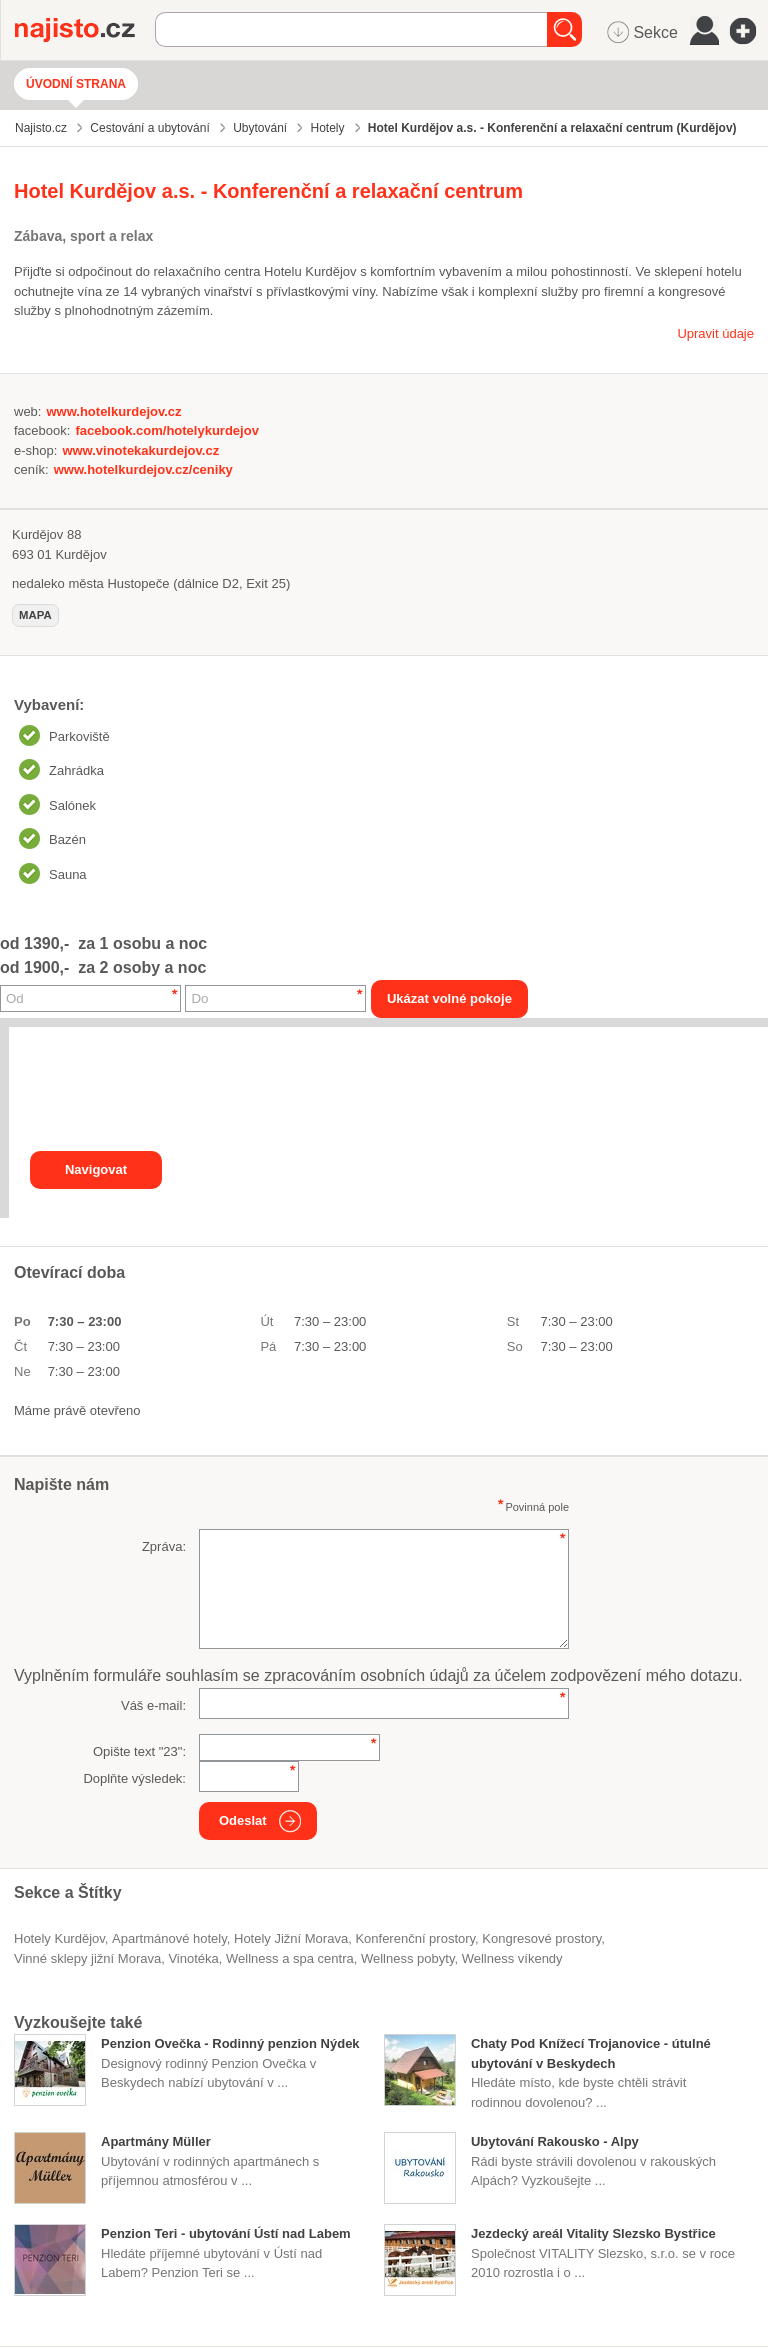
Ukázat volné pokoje (449, 998)
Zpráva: (164, 1546)
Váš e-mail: (153, 1705)
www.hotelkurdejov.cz (113, 411)
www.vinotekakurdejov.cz (140, 450)
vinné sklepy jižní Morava (87, 1958)
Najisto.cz (85, 30)
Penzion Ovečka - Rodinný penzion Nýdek (230, 2043)
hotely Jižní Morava (291, 1938)
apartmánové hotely (169, 1938)
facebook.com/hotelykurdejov (167, 430)
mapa (35, 615)
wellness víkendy (512, 1958)
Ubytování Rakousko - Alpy (555, 2141)
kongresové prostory (541, 1938)
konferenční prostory (415, 1938)
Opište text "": (139, 1751)
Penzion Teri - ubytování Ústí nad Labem (226, 2233)
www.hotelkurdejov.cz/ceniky (143, 469)
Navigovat (96, 1169)
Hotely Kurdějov (59, 1938)
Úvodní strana (76, 84)
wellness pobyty (407, 1958)
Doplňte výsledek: (134, 1778)
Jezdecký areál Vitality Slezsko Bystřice (593, 2233)
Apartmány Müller (156, 2141)
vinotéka (193, 1958)
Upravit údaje (715, 333)
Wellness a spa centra (290, 1958)
